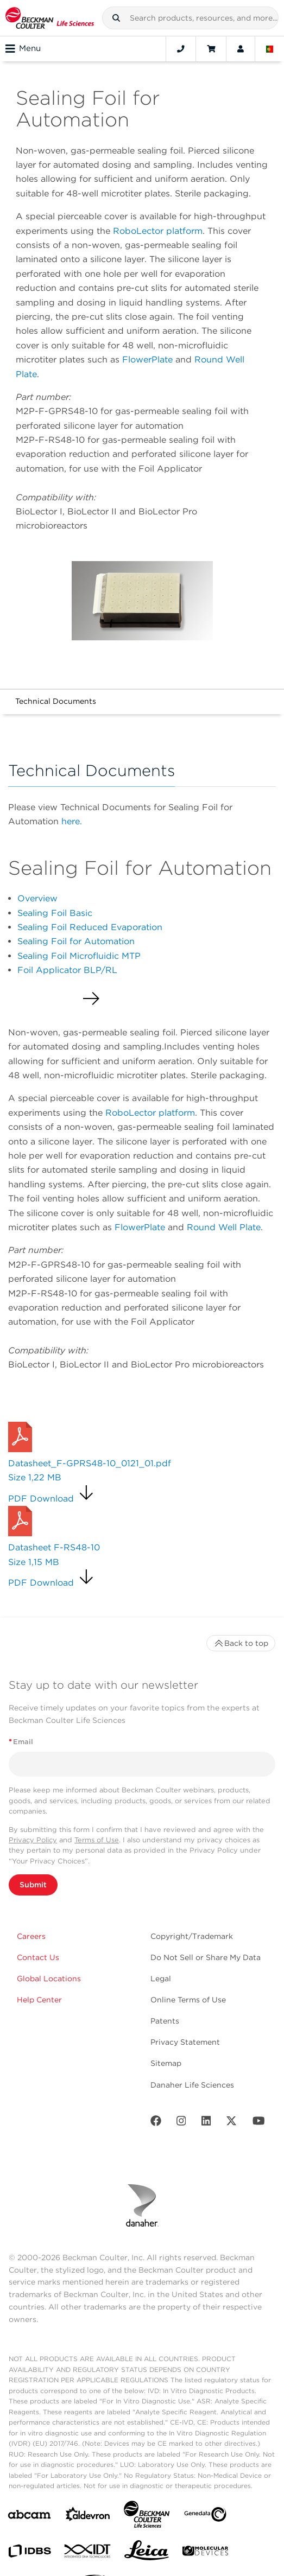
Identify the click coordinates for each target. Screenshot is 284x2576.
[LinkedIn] (206, 2123)
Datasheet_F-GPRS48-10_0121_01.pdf (89, 1463)
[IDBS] (29, 2553)
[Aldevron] (88, 2516)
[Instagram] (181, 2123)
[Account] (240, 48)
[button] (116, 18)
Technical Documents (55, 701)
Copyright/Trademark (191, 1936)
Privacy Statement (185, 2042)
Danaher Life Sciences (192, 2085)
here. (71, 821)
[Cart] (211, 48)
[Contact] (180, 48)
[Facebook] (155, 2123)
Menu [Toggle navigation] (23, 48)
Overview (37, 898)
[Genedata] (205, 2516)
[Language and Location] (270, 48)
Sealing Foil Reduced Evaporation (89, 927)
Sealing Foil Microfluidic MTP (79, 956)
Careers (31, 1936)
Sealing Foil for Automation (76, 941)
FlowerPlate (148, 359)
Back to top (240, 1643)
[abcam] (29, 2516)
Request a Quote (50, 1408)
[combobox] (190, 18)
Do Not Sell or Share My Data (205, 1957)
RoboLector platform (158, 231)
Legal (160, 1978)
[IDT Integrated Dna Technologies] (88, 2553)
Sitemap (165, 2063)
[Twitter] (231, 2123)
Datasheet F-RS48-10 (54, 1547)
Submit (33, 1884)
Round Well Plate (224, 1227)
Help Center (39, 1999)
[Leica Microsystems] (147, 2553)
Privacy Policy (33, 1840)
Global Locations (49, 1978)
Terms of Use (96, 1840)
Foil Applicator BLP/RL (67, 970)
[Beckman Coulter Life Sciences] (147, 2516)
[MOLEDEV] (205, 2553)
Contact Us (38, 1957)
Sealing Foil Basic (54, 913)
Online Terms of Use (188, 1999)
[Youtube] (259, 2123)
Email (21, 1742)
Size (34, 1477)
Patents (164, 2021)
